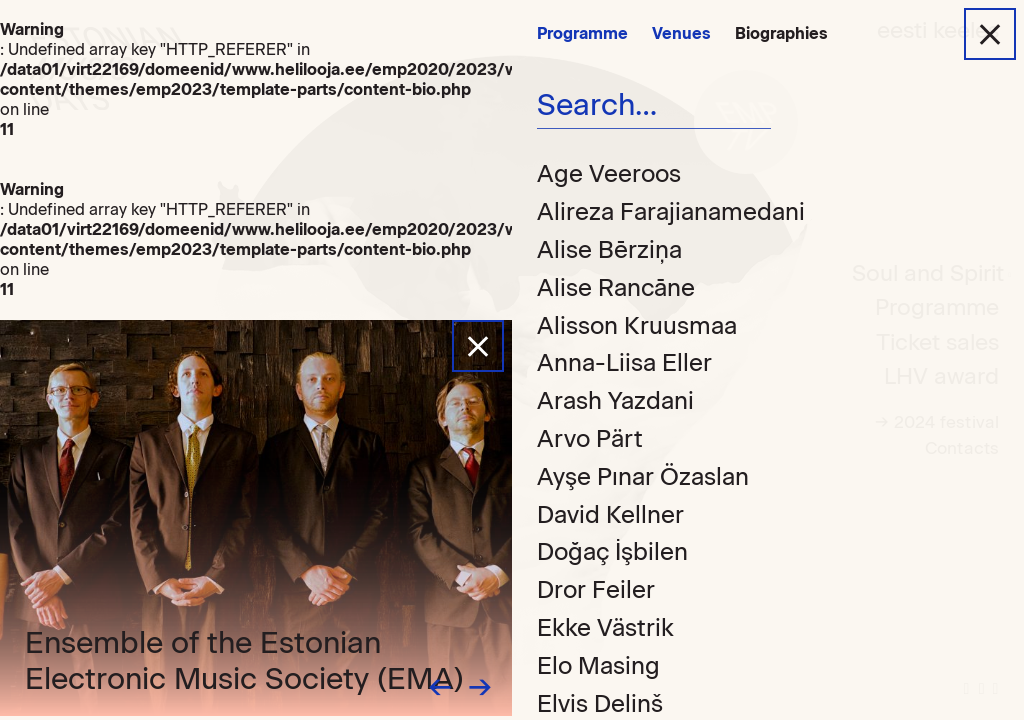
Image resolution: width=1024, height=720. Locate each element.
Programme (582, 33)
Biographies (781, 33)
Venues (681, 33)
